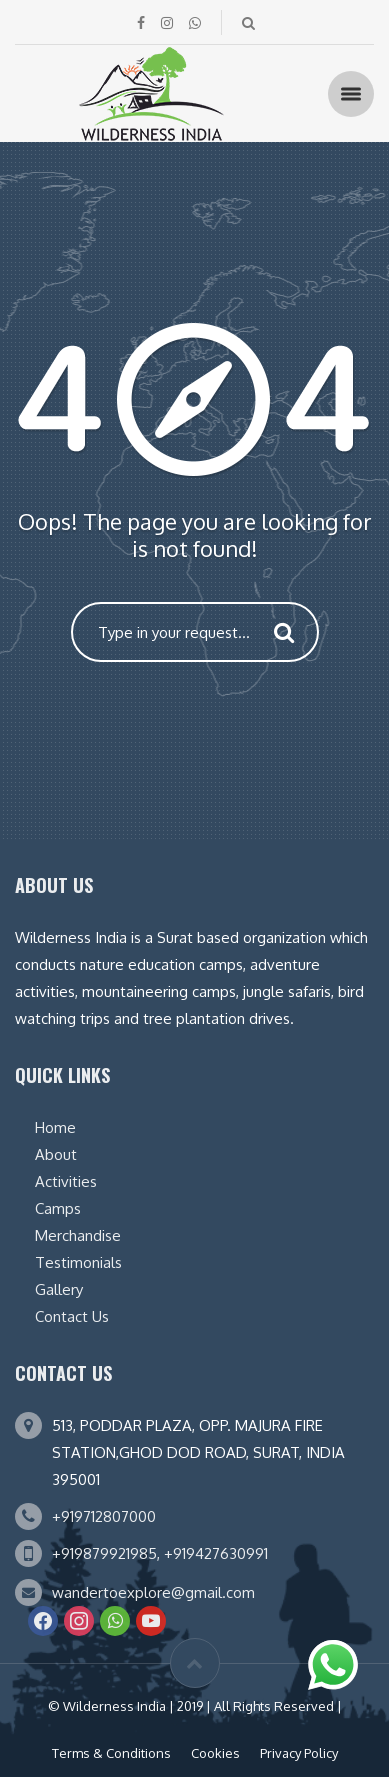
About (56, 1154)
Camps (58, 1208)
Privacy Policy (299, 1753)
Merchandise (78, 1235)
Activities (66, 1181)
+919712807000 (104, 1516)
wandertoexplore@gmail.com (153, 1592)
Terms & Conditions (111, 1753)
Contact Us (72, 1316)
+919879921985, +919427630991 (160, 1553)
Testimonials (78, 1262)
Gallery (59, 1289)
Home (55, 1127)
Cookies (215, 1753)
